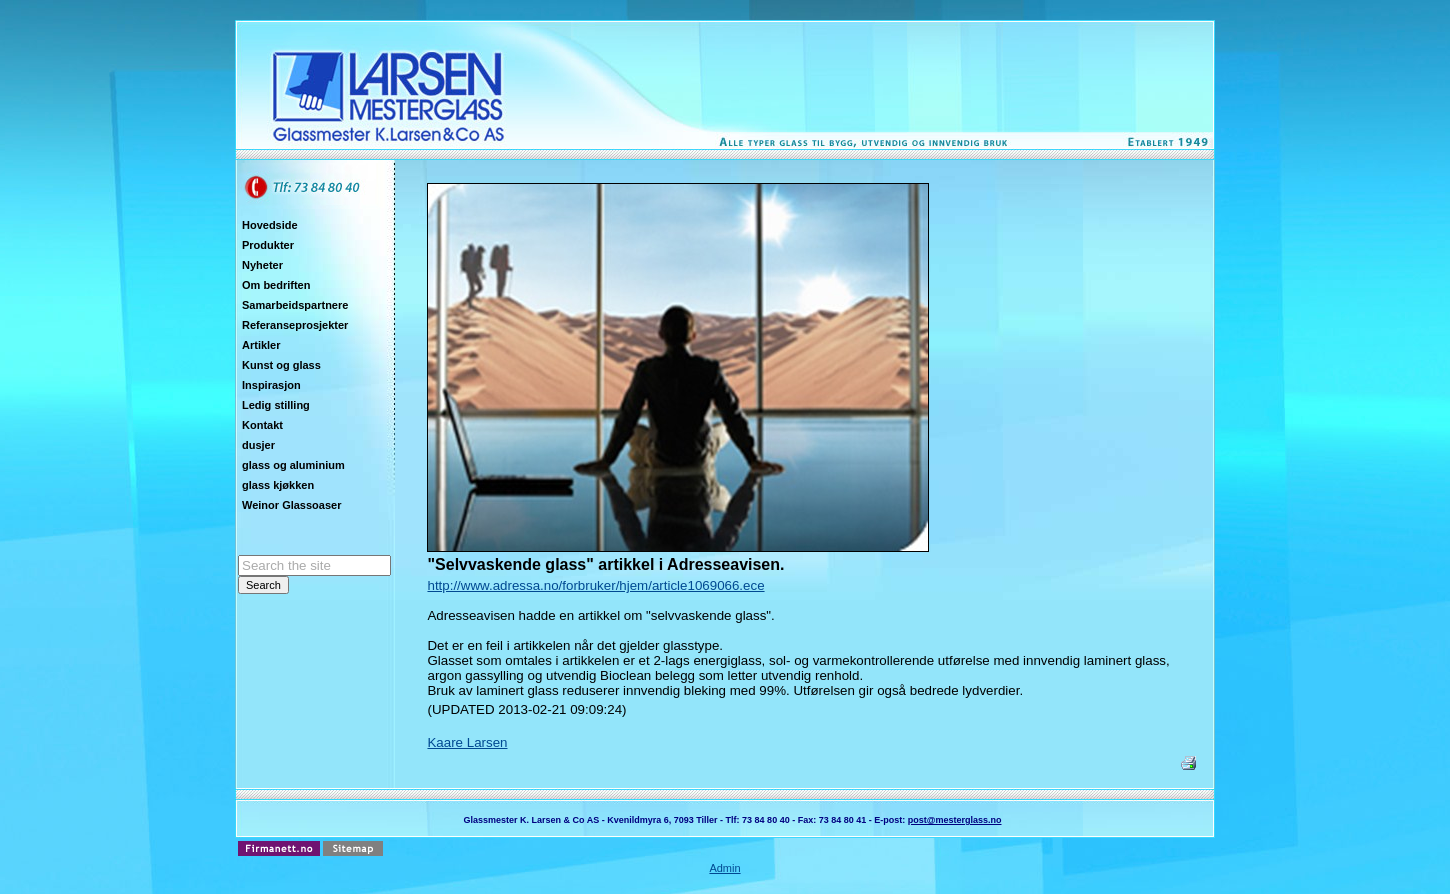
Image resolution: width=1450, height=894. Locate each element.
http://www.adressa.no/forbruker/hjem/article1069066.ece (595, 585)
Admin (724, 868)
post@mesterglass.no (955, 820)
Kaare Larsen (467, 742)
